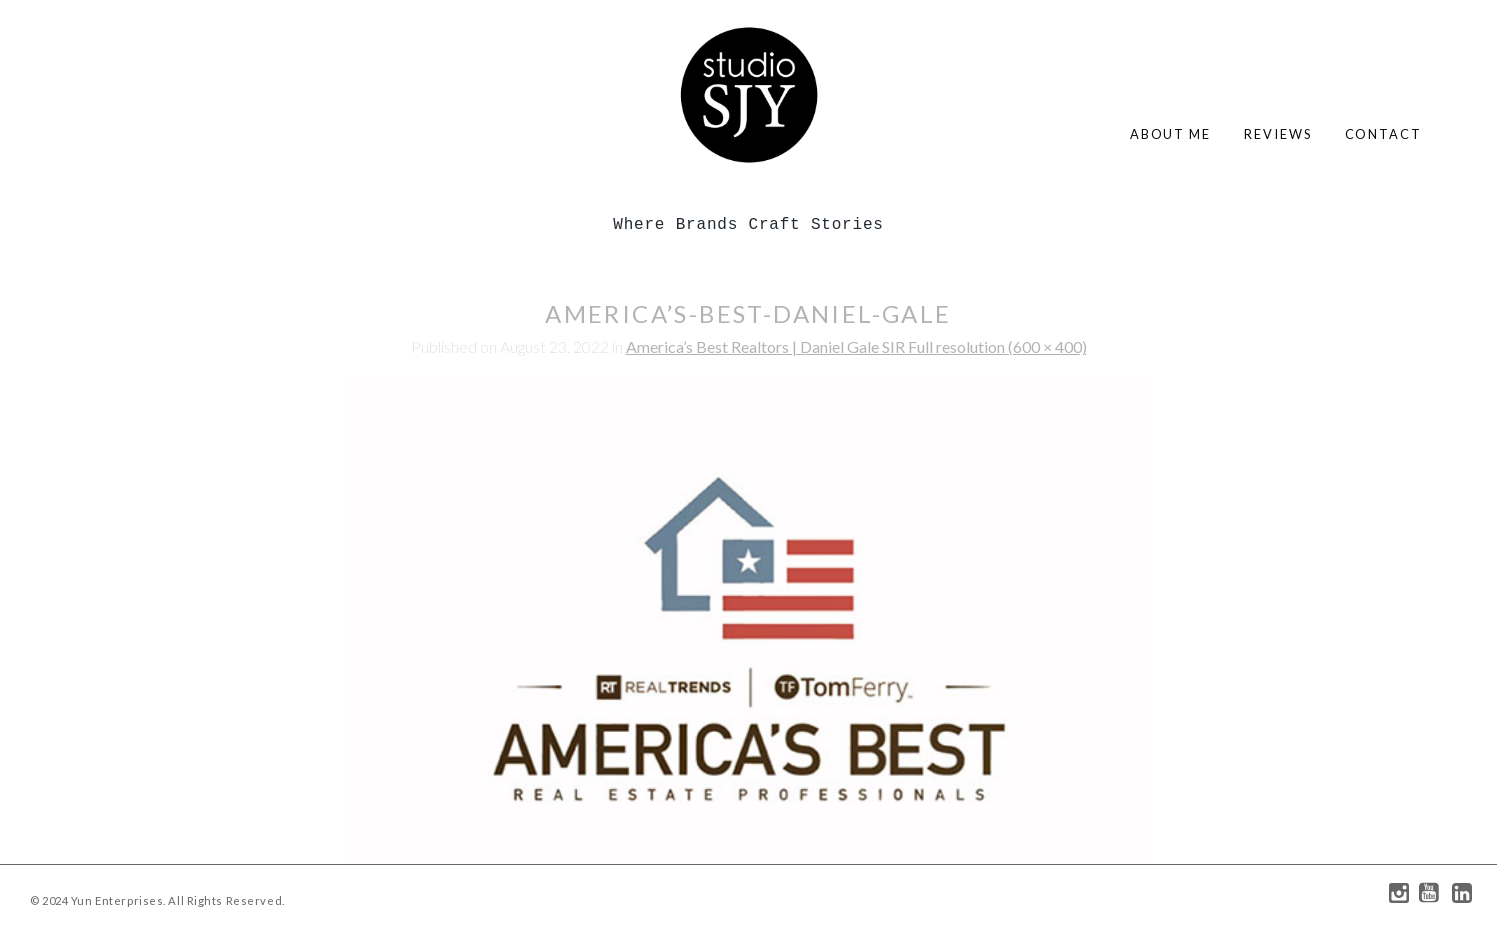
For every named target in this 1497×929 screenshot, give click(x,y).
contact (1383, 134)
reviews (1277, 134)
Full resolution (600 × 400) (997, 346)
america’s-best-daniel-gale (748, 313)
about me (1170, 134)
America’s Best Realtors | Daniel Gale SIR (767, 346)
